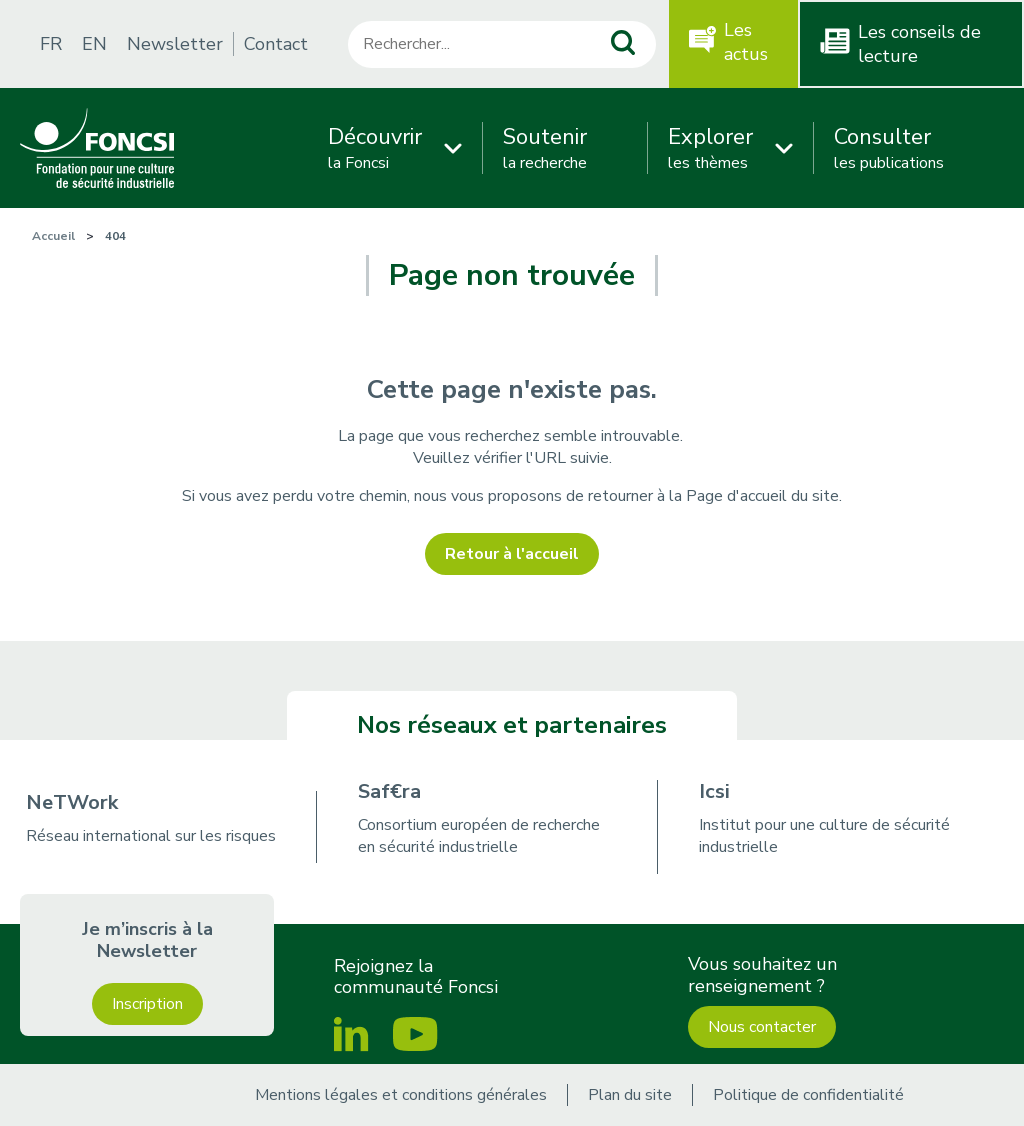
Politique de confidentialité (808, 1095)
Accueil (53, 236)
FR (51, 44)
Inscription (147, 1004)
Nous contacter (762, 1027)
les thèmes (710, 148)
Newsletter (175, 44)
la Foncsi (375, 148)
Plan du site (630, 1095)
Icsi (714, 791)
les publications (889, 148)
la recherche (545, 148)
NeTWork (72, 802)
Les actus (746, 42)
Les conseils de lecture (919, 44)
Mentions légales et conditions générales (401, 1095)
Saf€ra (389, 791)
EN (94, 44)
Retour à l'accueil (512, 554)
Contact (276, 44)
